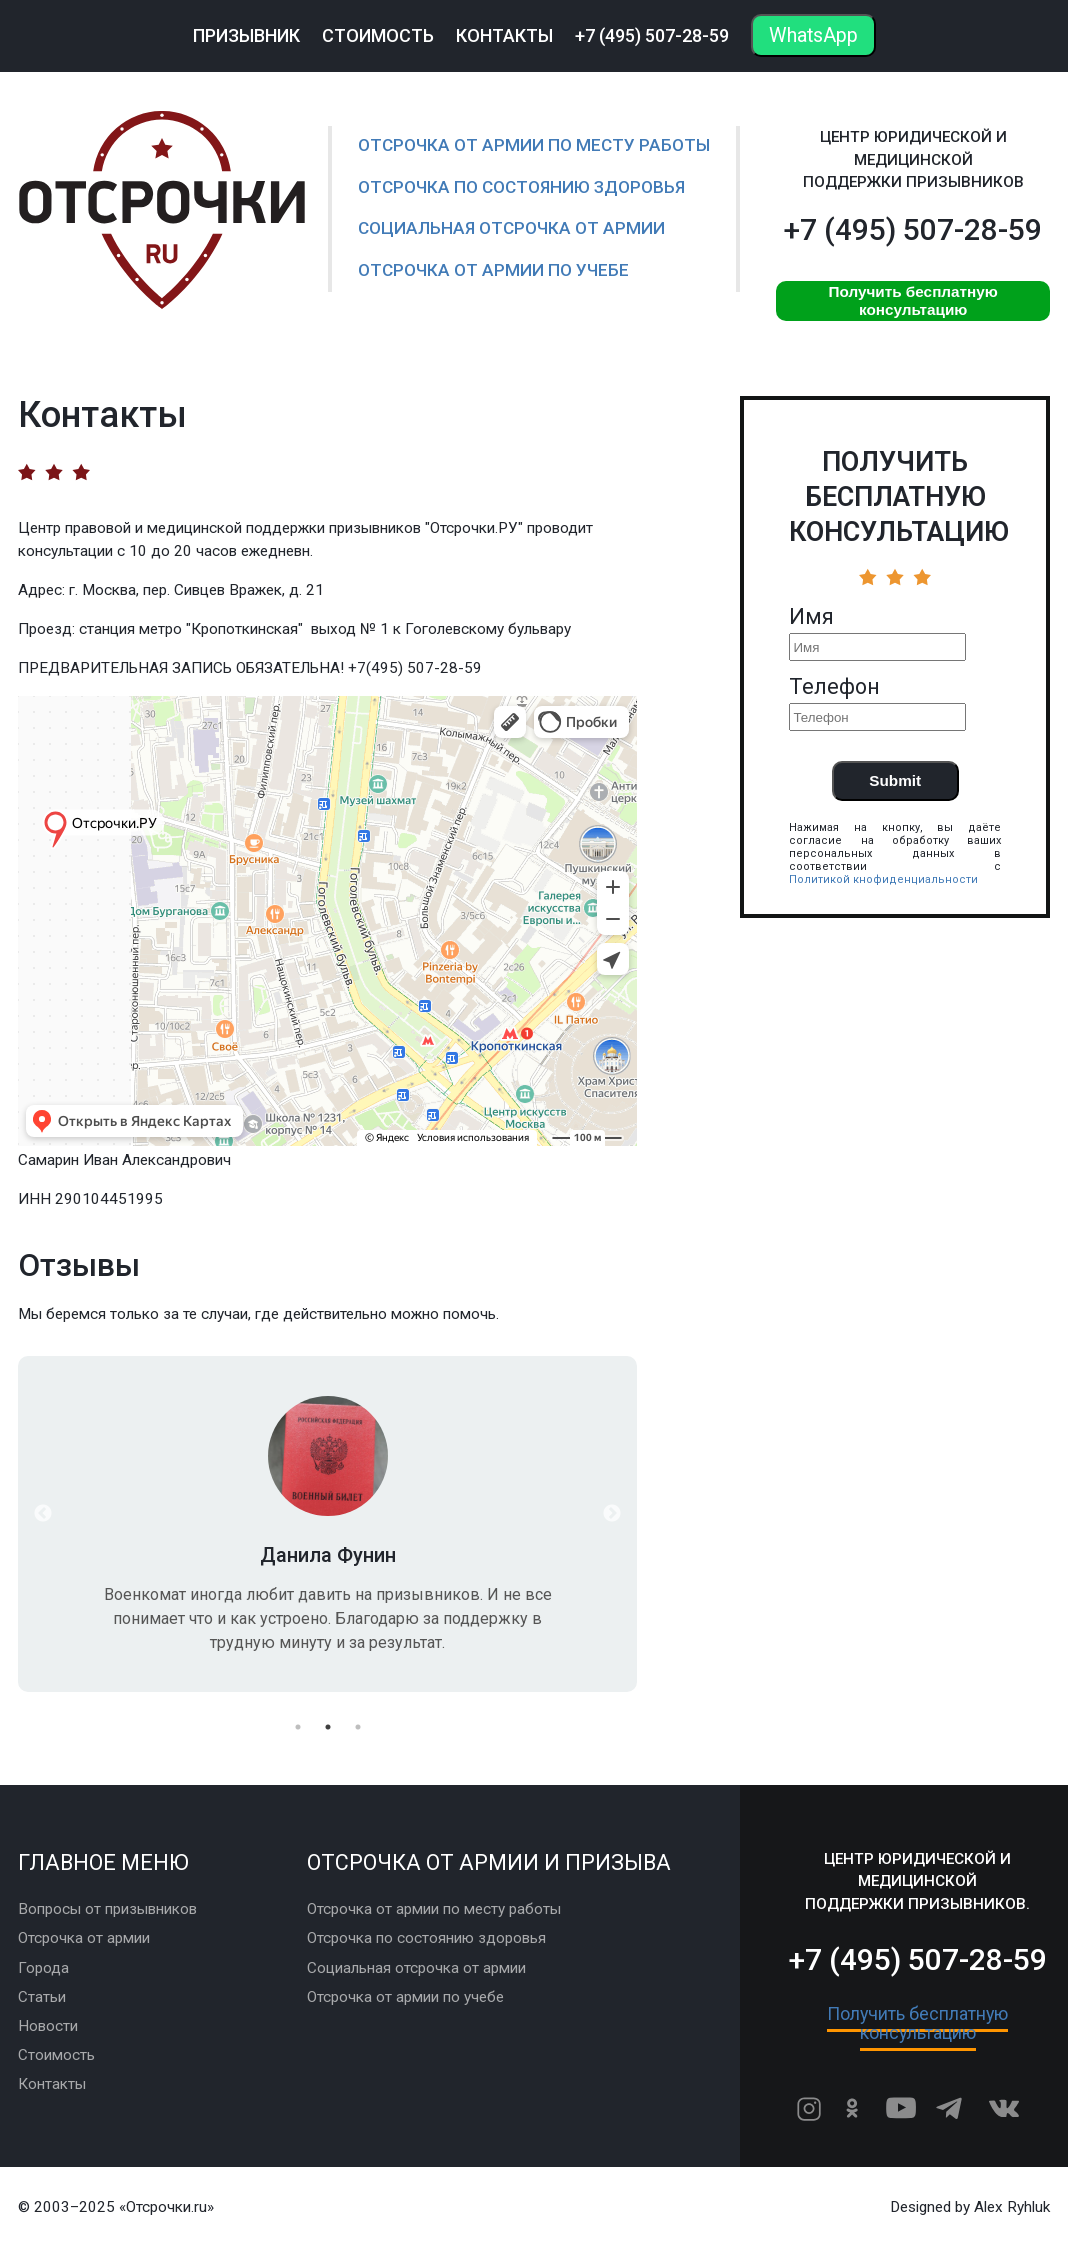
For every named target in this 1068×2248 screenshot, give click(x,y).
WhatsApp (813, 35)
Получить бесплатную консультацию (912, 300)
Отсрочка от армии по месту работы (534, 145)
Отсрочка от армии (84, 1938)
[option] (327, 1523)
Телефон (834, 687)
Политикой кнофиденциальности (883, 879)
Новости (48, 2026)
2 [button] (328, 1727)
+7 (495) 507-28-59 (652, 35)
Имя (811, 617)
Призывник (246, 35)
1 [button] (298, 1727)
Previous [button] (43, 1514)
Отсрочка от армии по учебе (493, 270)
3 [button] (358, 1727)
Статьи (42, 1997)
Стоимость (378, 35)
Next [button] (612, 1514)
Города (43, 1968)
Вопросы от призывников (107, 1909)
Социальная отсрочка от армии (511, 228)
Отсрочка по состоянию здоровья (521, 187)
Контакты (504, 35)
